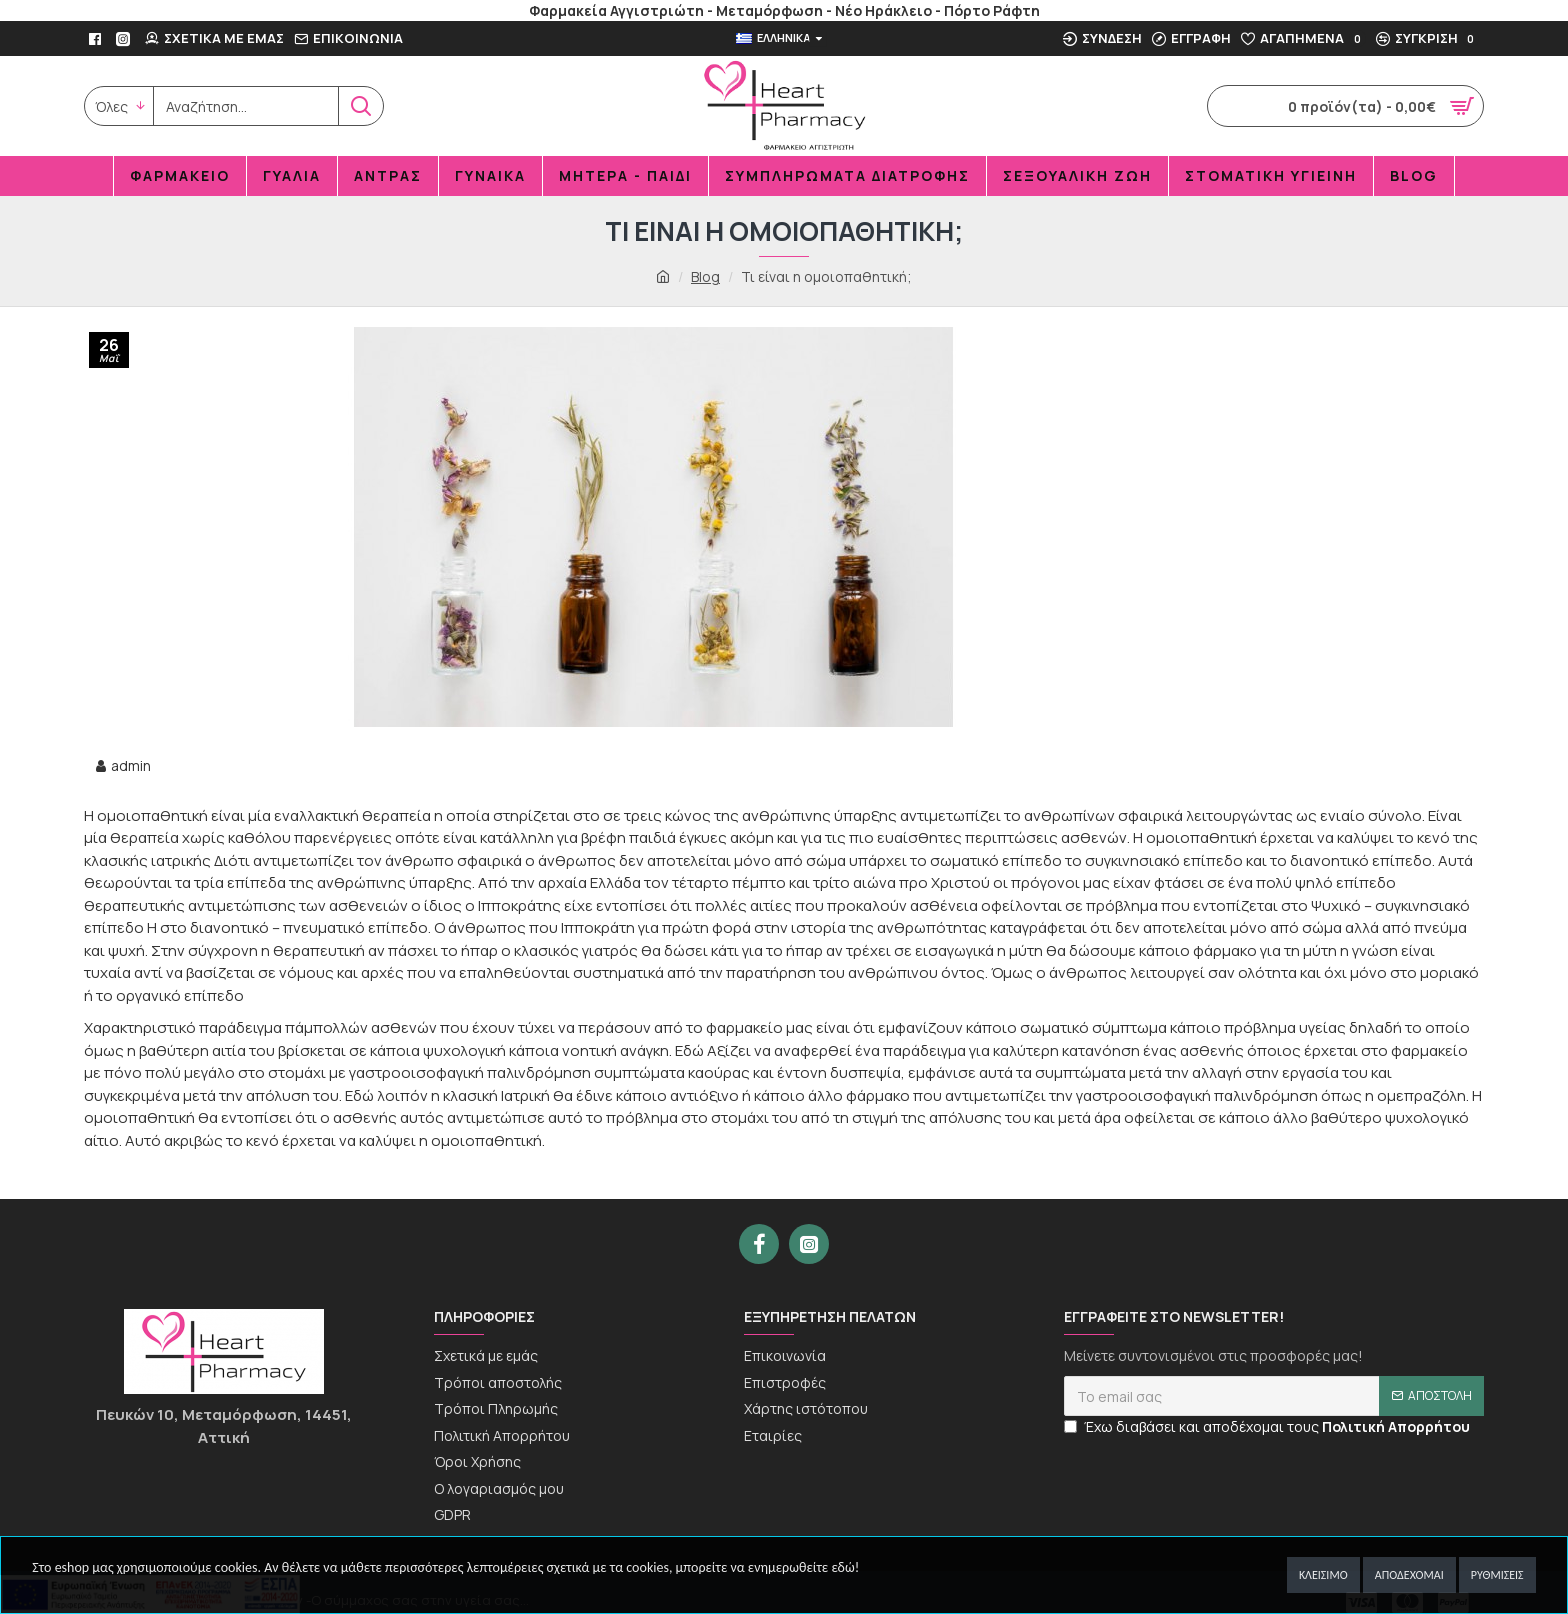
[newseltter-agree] (1070, 1430)
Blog (705, 276)
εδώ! (845, 1567)
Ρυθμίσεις (1497, 1575)
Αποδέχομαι (1409, 1575)
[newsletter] (1274, 1400)
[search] (246, 106)
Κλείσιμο (1323, 1575)
